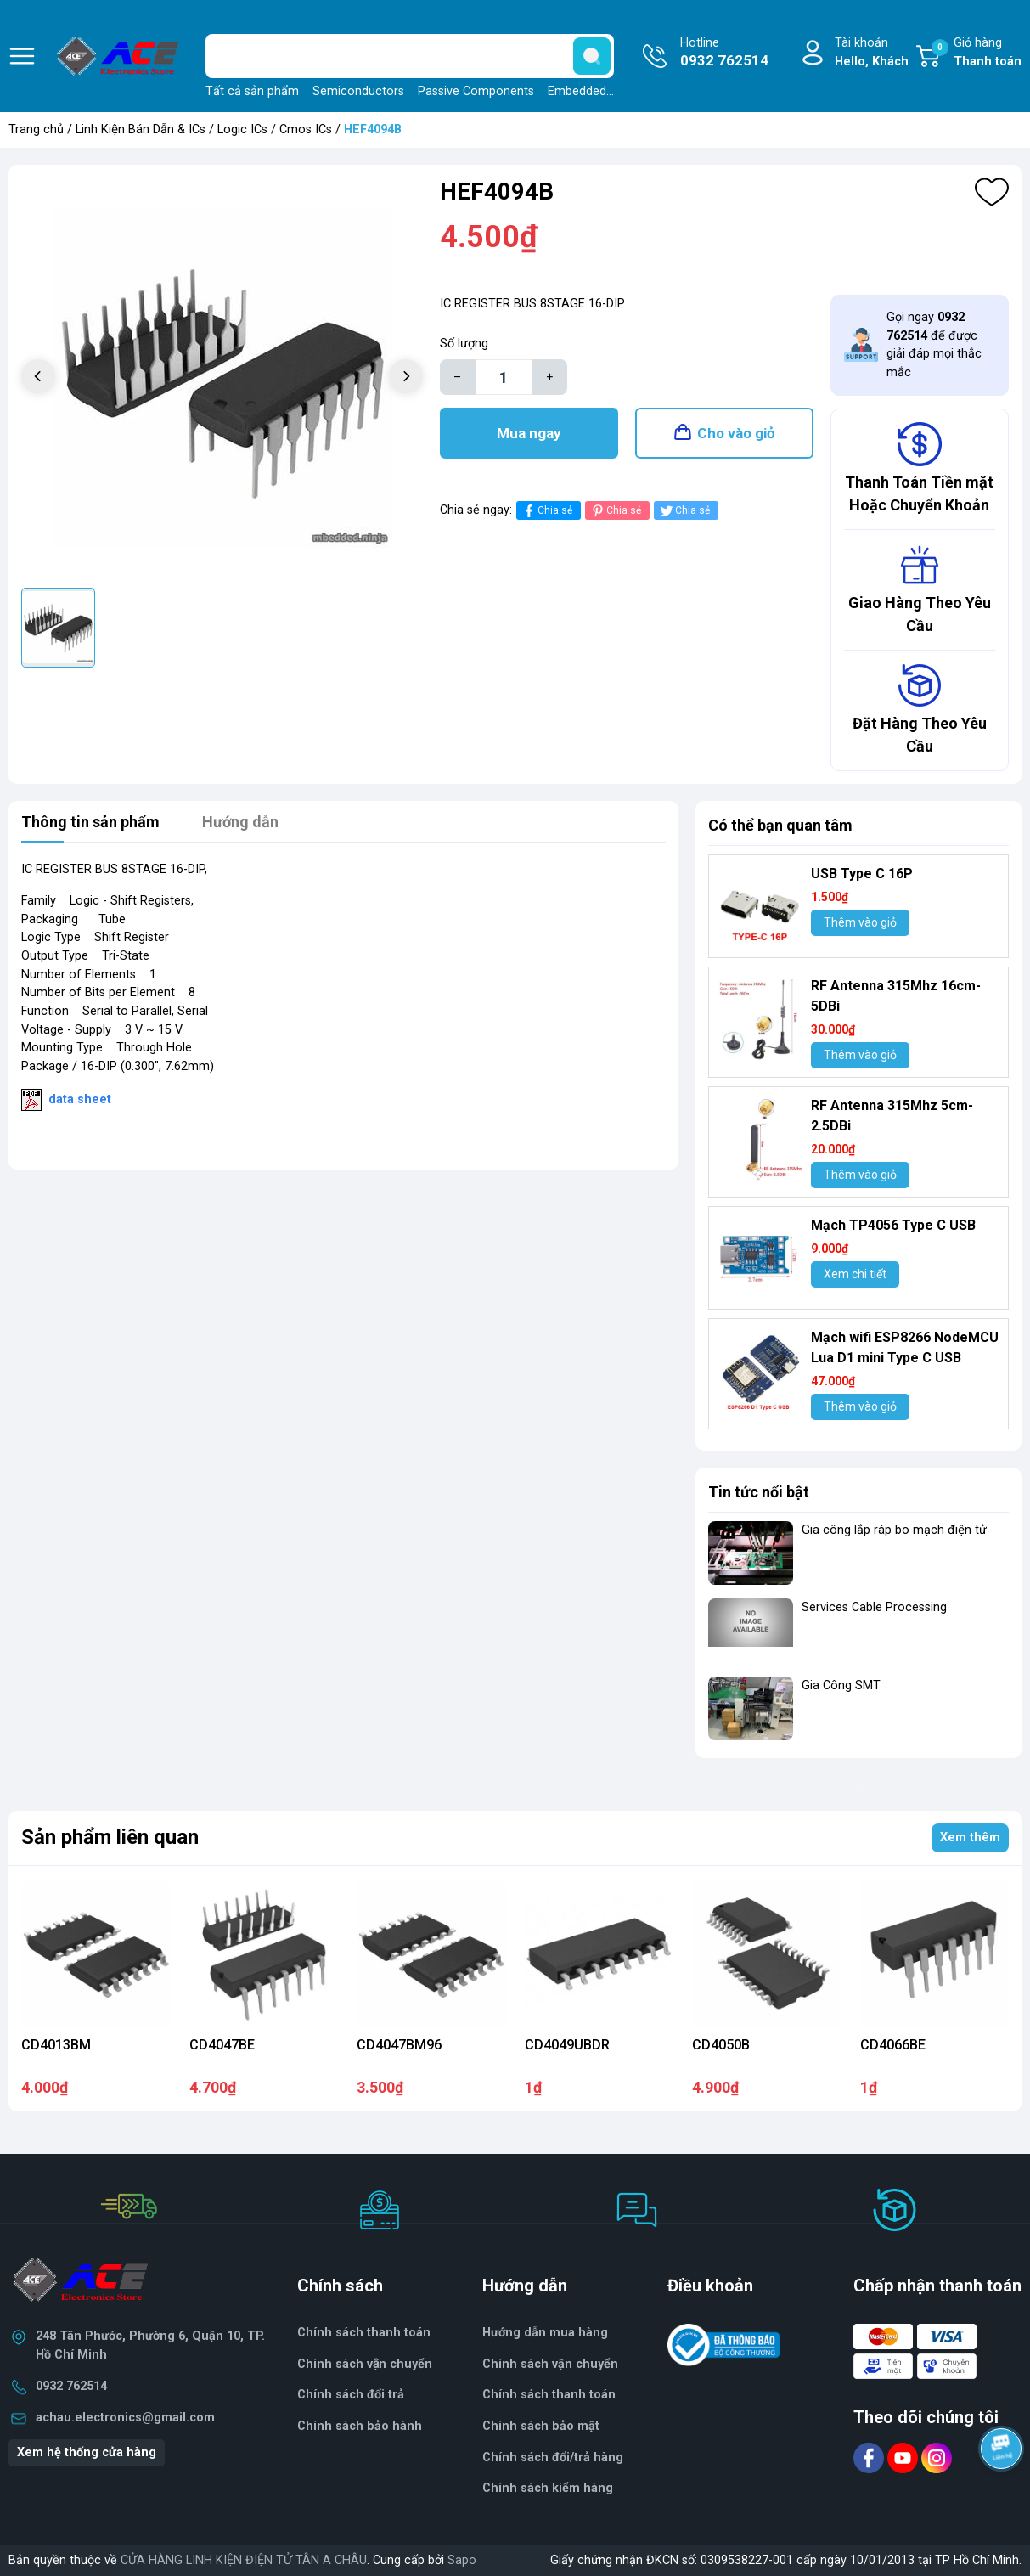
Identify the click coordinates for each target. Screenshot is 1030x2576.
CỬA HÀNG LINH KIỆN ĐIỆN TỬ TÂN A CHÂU (244, 2560)
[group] (222, 378)
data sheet (79, 1099)
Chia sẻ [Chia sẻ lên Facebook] (546, 510)
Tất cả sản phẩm (252, 91)
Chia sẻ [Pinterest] (615, 510)
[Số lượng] (503, 377)
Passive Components (476, 91)
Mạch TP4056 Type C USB (893, 1225)
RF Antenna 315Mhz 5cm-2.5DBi (892, 1115)
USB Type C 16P (862, 873)
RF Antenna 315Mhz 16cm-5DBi (896, 996)
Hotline (724, 53)
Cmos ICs (305, 129)
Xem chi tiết (855, 1274)
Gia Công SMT (841, 1685)
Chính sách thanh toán (364, 2332)
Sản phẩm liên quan (110, 1837)
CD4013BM (56, 2045)
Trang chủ (36, 129)
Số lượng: (465, 343)
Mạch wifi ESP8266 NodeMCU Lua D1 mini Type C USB (905, 1347)
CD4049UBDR (567, 2045)
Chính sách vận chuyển (550, 2364)
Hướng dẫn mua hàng (545, 2332)
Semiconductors (358, 91)
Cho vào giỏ (736, 433)
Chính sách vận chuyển (365, 2364)
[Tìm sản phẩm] (409, 56)
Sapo (461, 2560)
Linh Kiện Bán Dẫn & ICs (140, 129)
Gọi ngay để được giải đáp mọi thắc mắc (934, 345)
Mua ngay (529, 433)
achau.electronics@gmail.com (125, 2417)
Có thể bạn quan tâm (780, 825)
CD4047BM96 (399, 2045)
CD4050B (721, 2045)
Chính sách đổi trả (350, 2394)
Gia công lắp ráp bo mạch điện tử (894, 1530)
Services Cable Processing (874, 1607)
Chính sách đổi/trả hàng (552, 2457)
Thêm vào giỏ (860, 922)
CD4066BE (893, 2045)
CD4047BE (222, 2045)
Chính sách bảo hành (359, 2426)
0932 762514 (71, 2386)
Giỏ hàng (977, 53)
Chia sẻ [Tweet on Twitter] (684, 510)
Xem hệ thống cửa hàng (86, 2452)
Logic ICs (242, 129)
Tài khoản (872, 53)
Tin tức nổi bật (758, 1492)
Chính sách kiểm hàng (547, 2488)
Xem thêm (970, 1837)
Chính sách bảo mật (540, 2426)
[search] (592, 56)
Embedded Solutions (604, 91)
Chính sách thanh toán (549, 2394)
